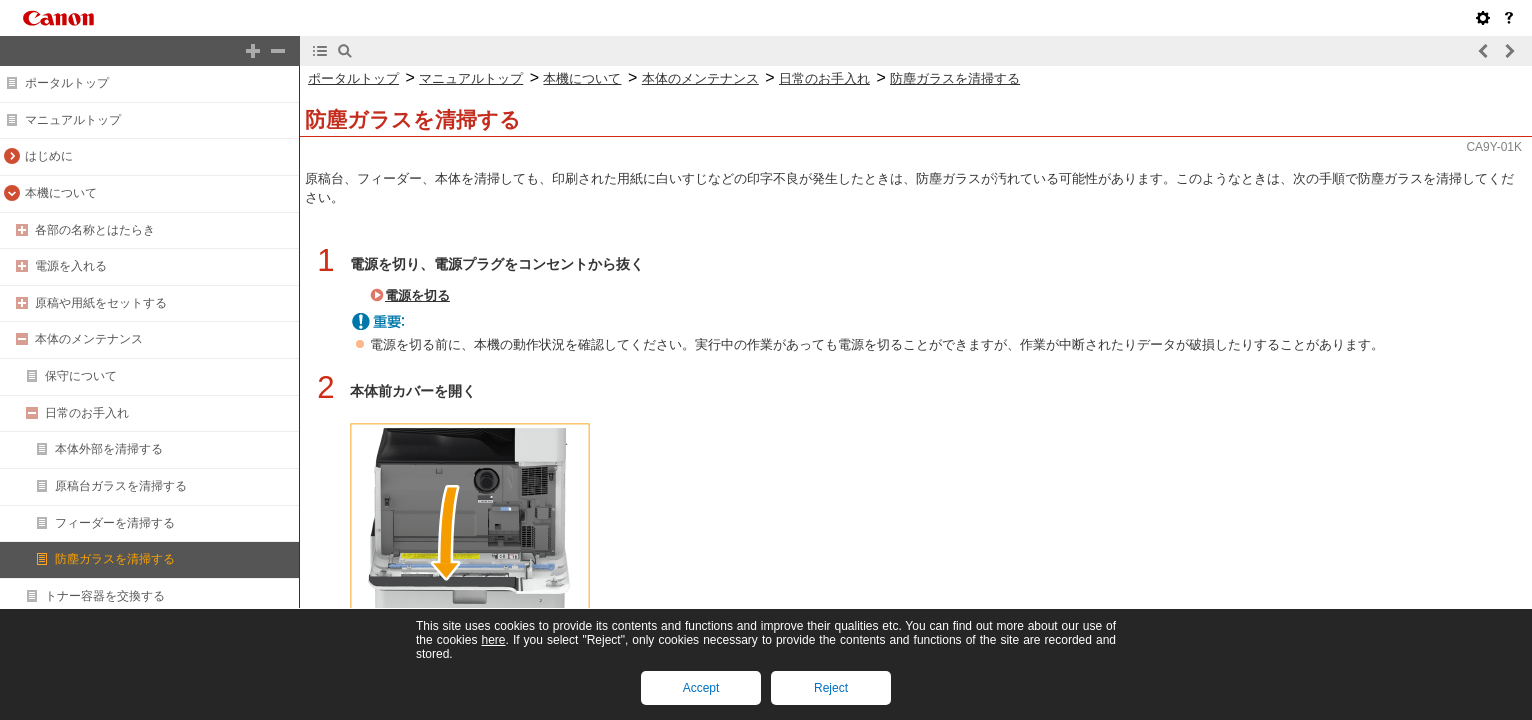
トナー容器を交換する (105, 596)
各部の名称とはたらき (95, 230)
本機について (61, 193)
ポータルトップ (67, 83)
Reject (831, 688)
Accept (701, 688)
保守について (81, 376)
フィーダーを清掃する (115, 523)
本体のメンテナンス (89, 339)
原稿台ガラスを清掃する (121, 486)
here (493, 640)
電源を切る (417, 295)
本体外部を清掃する (109, 449)
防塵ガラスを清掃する (115, 559)
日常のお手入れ (87, 413)
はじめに (49, 156)
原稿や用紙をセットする (101, 303)
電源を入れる (71, 266)
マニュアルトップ (73, 120)
